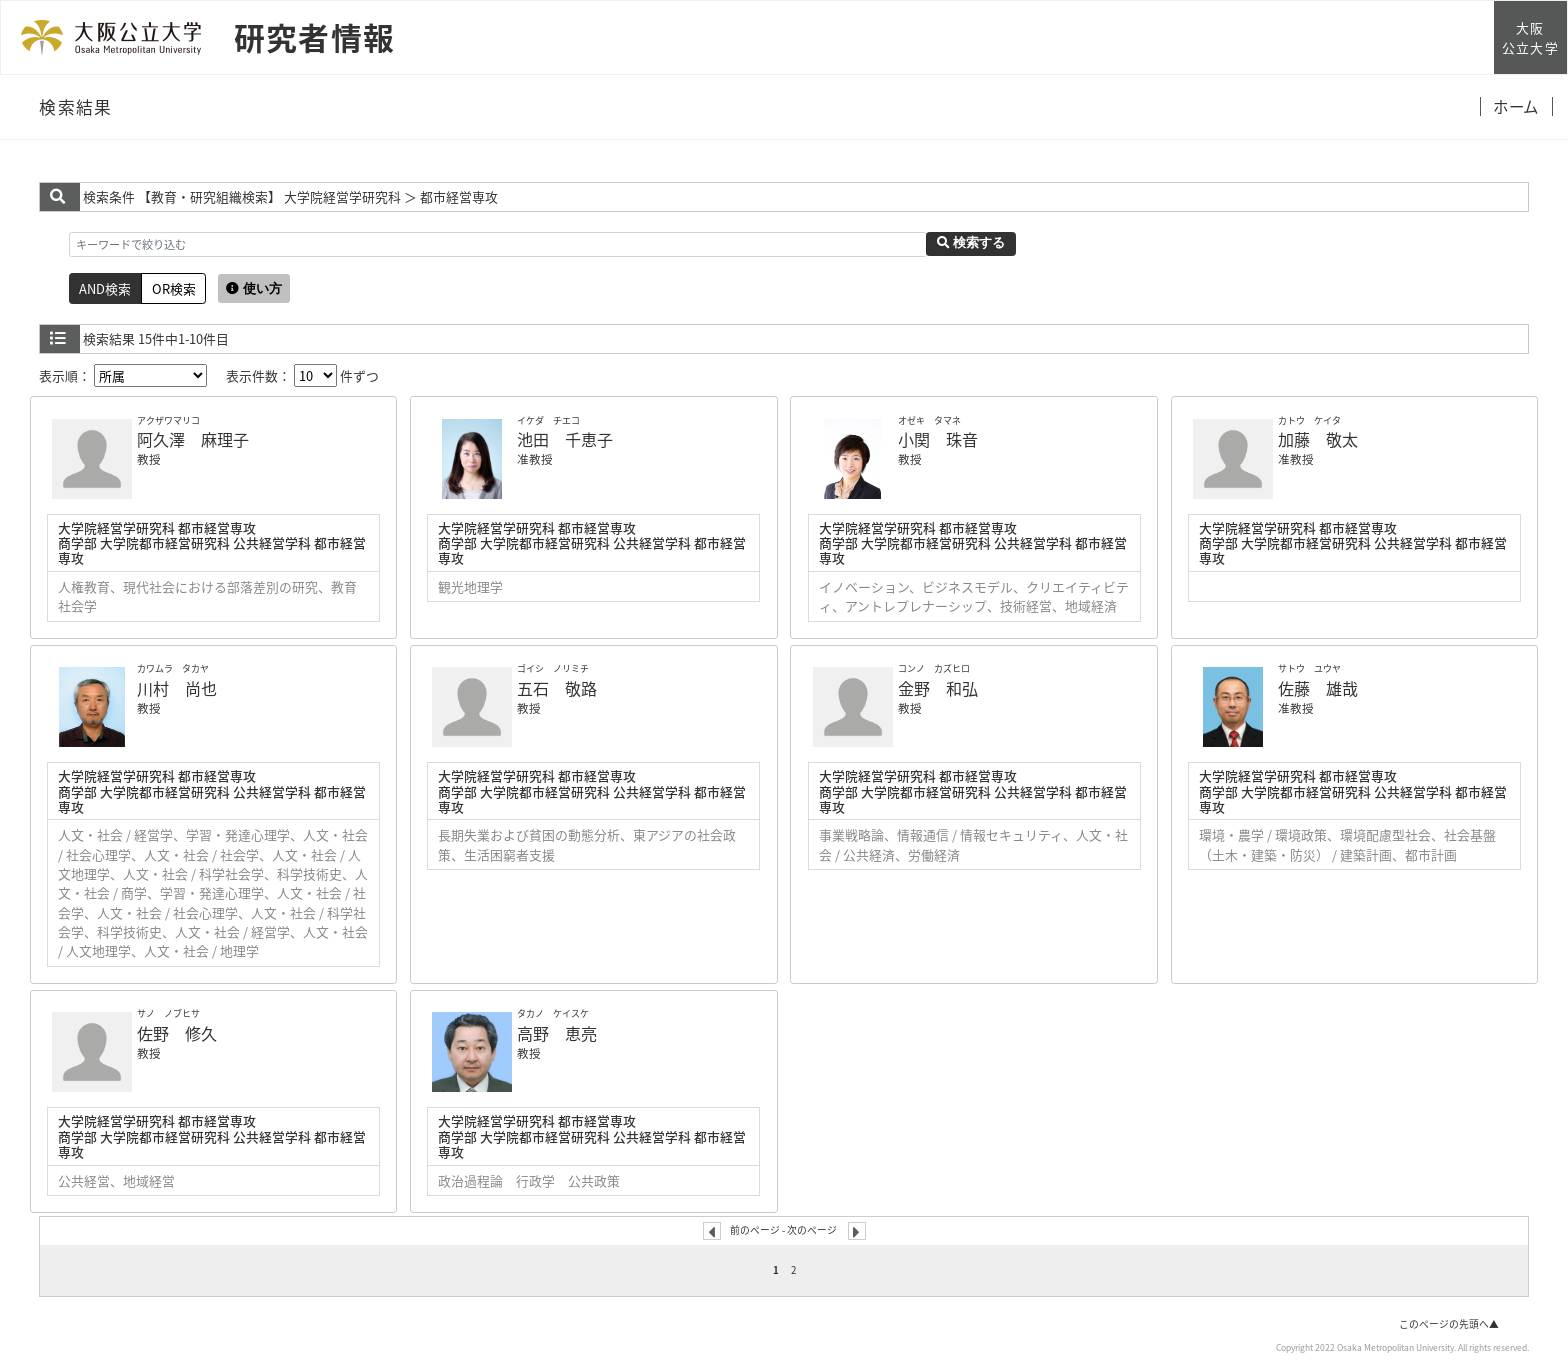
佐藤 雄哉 (1318, 688)
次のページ (812, 1230)
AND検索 (105, 288)
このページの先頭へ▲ (1449, 1324)
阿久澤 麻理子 (193, 439)
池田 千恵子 (565, 439)
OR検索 (174, 288)
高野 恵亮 (557, 1033)
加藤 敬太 (1318, 439)
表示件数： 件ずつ (302, 375)
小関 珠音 (938, 439)
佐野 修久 (177, 1033)
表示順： (123, 375)
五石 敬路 (557, 688)
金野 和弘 (938, 688)
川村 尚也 (177, 688)
